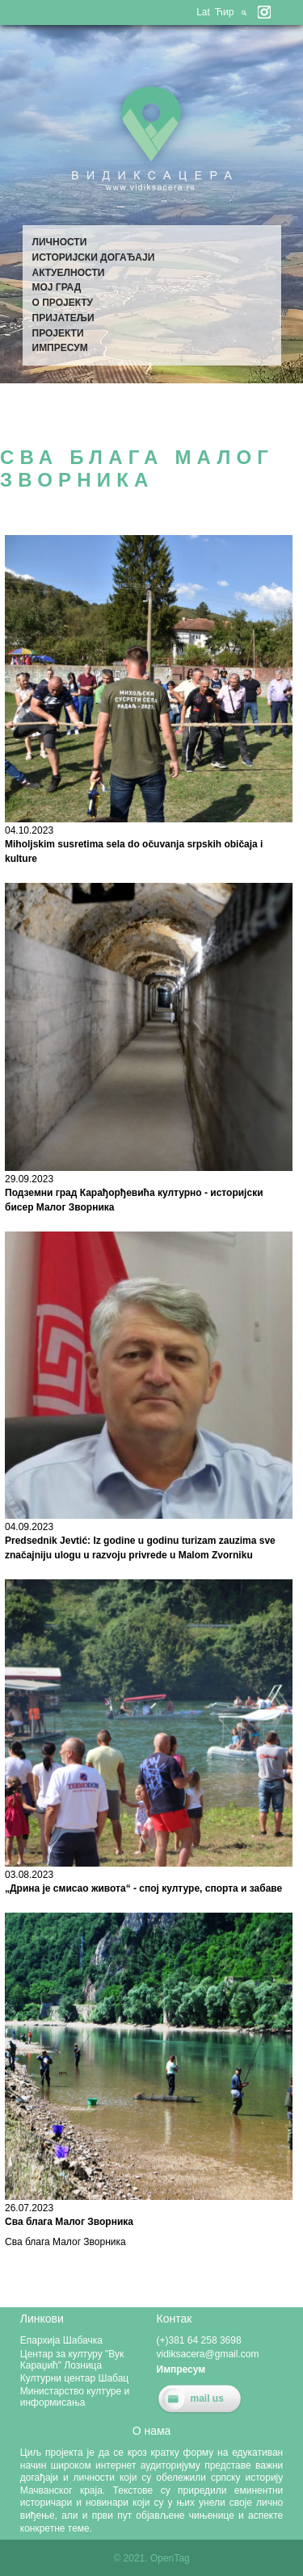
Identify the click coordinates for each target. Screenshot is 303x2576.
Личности (59, 242)
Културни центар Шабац (74, 2378)
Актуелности (68, 272)
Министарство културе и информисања (75, 2397)
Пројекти (58, 333)
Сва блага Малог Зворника (69, 2221)
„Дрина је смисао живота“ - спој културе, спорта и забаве (143, 1888)
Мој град (57, 287)
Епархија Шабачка (61, 2340)
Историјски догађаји (93, 257)
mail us (207, 2398)
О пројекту (63, 302)
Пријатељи (63, 318)
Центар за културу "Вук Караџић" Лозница (72, 2359)
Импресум (60, 347)
